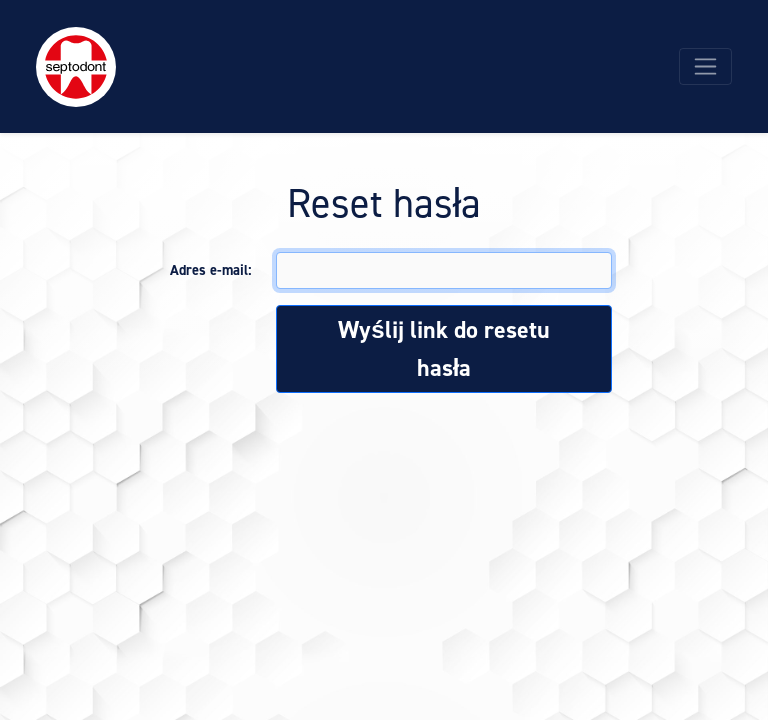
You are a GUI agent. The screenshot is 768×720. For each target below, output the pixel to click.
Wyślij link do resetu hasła (443, 349)
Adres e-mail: (211, 270)
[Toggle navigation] (705, 66)
